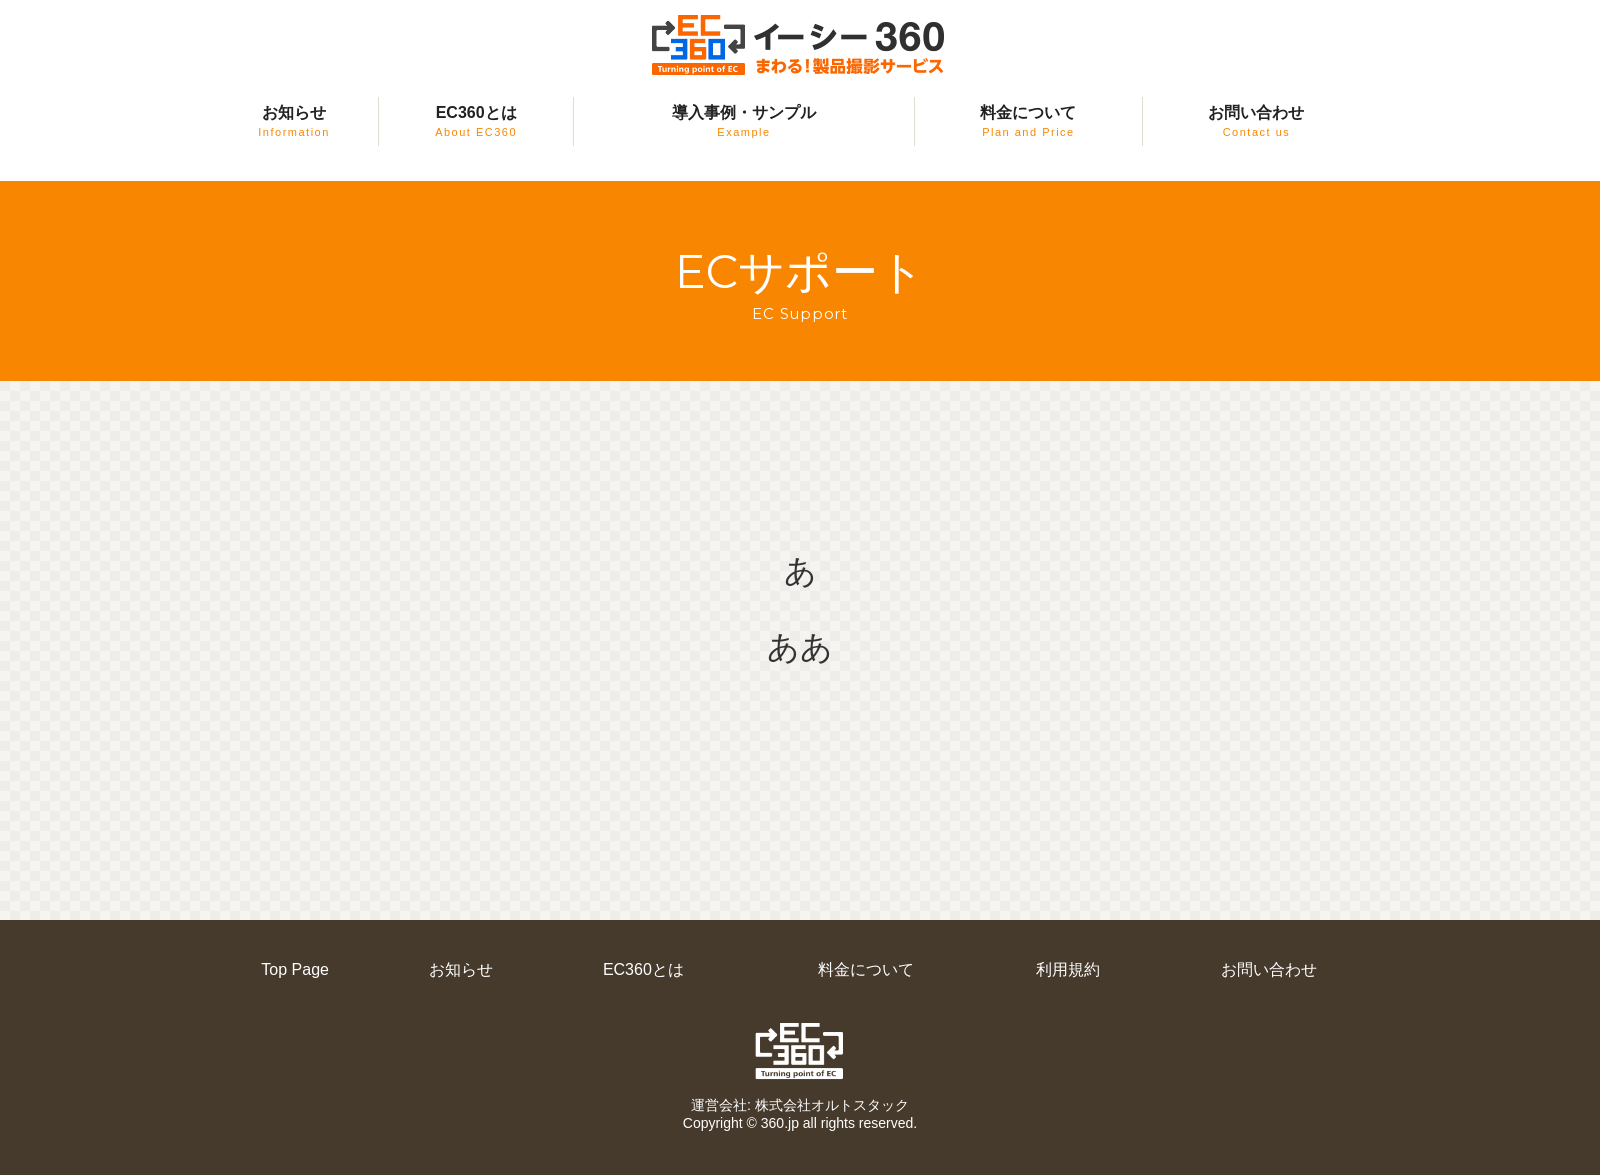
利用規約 (1068, 969)
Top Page (295, 969)
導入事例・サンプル (744, 121)
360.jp (780, 1123)
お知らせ (294, 121)
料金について (1028, 121)
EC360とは (476, 121)
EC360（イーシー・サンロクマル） (800, 45)
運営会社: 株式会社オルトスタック (800, 1105)
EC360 (800, 1051)
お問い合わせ (1256, 121)
